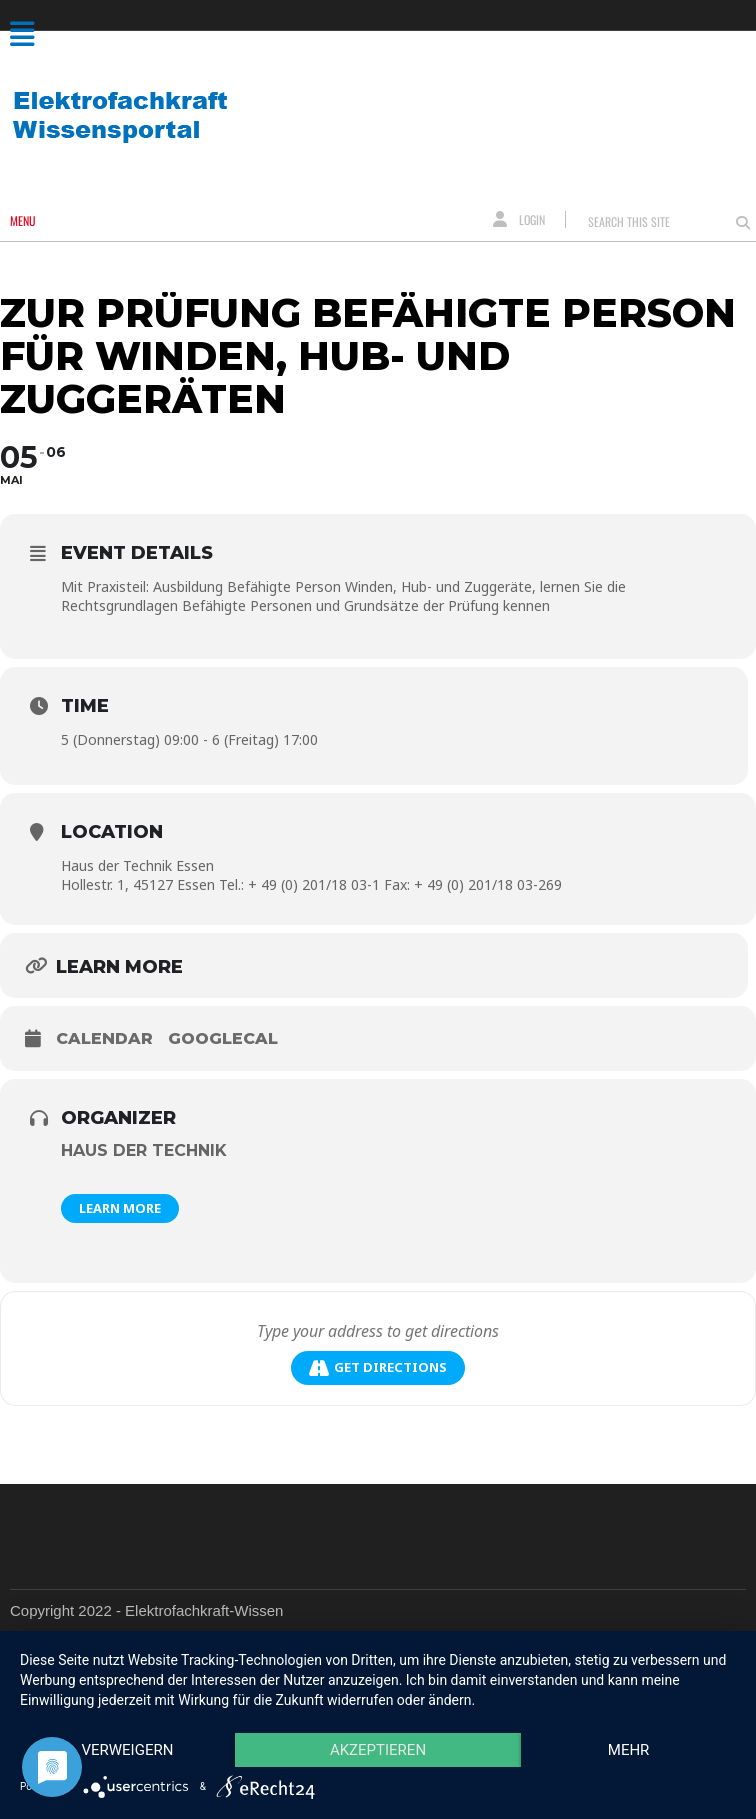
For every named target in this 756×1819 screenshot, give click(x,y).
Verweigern (127, 1750)
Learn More (120, 1208)
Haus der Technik (144, 1150)
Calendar (104, 1038)
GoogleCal (223, 1038)
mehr (629, 1750)
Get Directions (378, 1367)
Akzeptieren (378, 1750)
